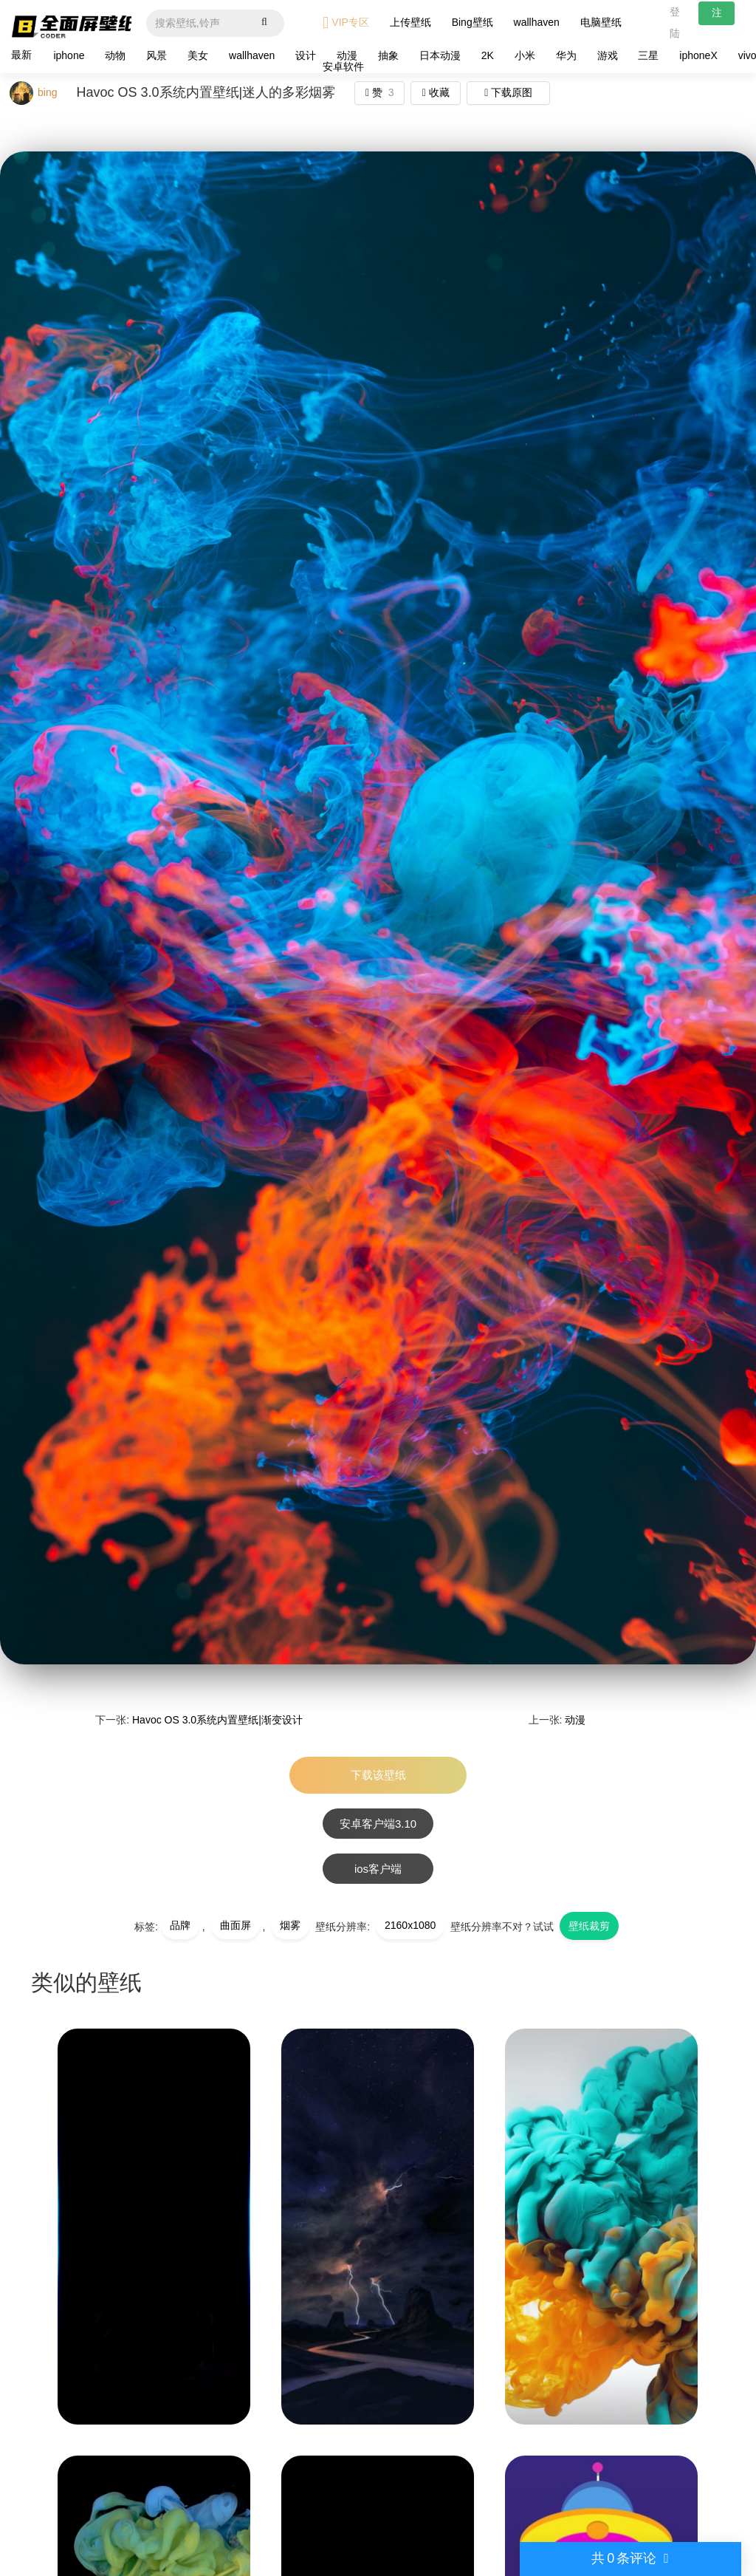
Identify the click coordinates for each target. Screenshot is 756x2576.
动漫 (575, 1720)
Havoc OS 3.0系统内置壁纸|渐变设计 (217, 1720)
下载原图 (508, 92)
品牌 (180, 1925)
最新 (21, 55)
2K (487, 55)
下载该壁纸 (378, 1775)
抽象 (388, 55)
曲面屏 (235, 1925)
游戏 (607, 55)
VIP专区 (346, 22)
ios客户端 (378, 1868)
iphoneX (698, 55)
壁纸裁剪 (589, 1926)
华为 (566, 55)
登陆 (675, 22)
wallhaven (537, 22)
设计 (305, 55)
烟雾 (290, 1925)
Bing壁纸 (472, 22)
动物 (115, 55)
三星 (648, 55)
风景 (156, 55)
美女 (198, 55)
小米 (525, 55)
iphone (68, 55)
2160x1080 (410, 1925)
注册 (717, 16)
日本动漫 (440, 55)
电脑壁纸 (601, 22)
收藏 (436, 92)
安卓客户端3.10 (378, 1823)
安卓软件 (343, 66)
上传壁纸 (410, 22)
